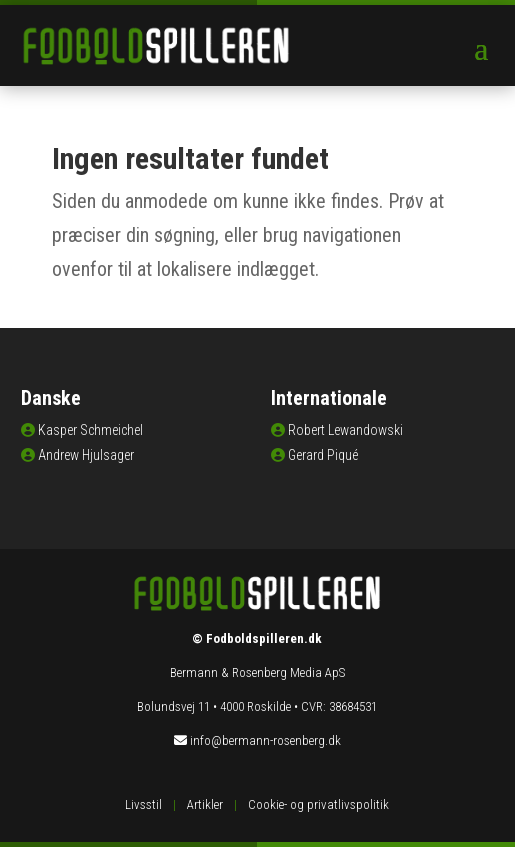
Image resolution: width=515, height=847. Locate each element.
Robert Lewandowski (345, 430)
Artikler (205, 804)
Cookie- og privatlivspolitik (318, 804)
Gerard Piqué (323, 455)
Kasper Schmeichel (90, 430)
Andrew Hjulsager (86, 455)
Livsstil (143, 804)
